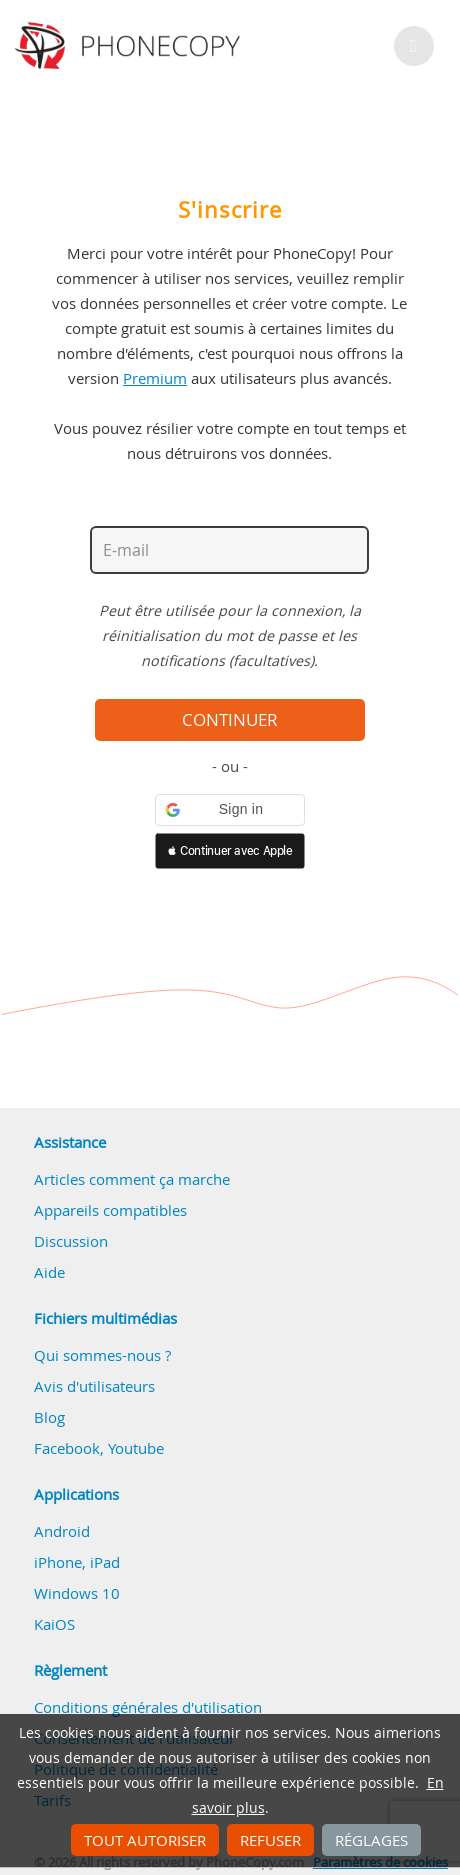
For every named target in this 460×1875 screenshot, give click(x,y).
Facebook (67, 1448)
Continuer (230, 720)
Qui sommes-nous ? (102, 1355)
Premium (155, 378)
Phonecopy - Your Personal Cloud (130, 46)
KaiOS (54, 1624)
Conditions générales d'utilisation (148, 1707)
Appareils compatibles (110, 1210)
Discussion (71, 1241)
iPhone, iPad (77, 1562)
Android (62, 1531)
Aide (49, 1272)
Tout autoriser (145, 1840)
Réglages (371, 1840)
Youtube (136, 1448)
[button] (230, 810)
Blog (49, 1417)
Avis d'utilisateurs (94, 1386)
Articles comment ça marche (132, 1179)
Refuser (270, 1840)
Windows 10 (77, 1593)
